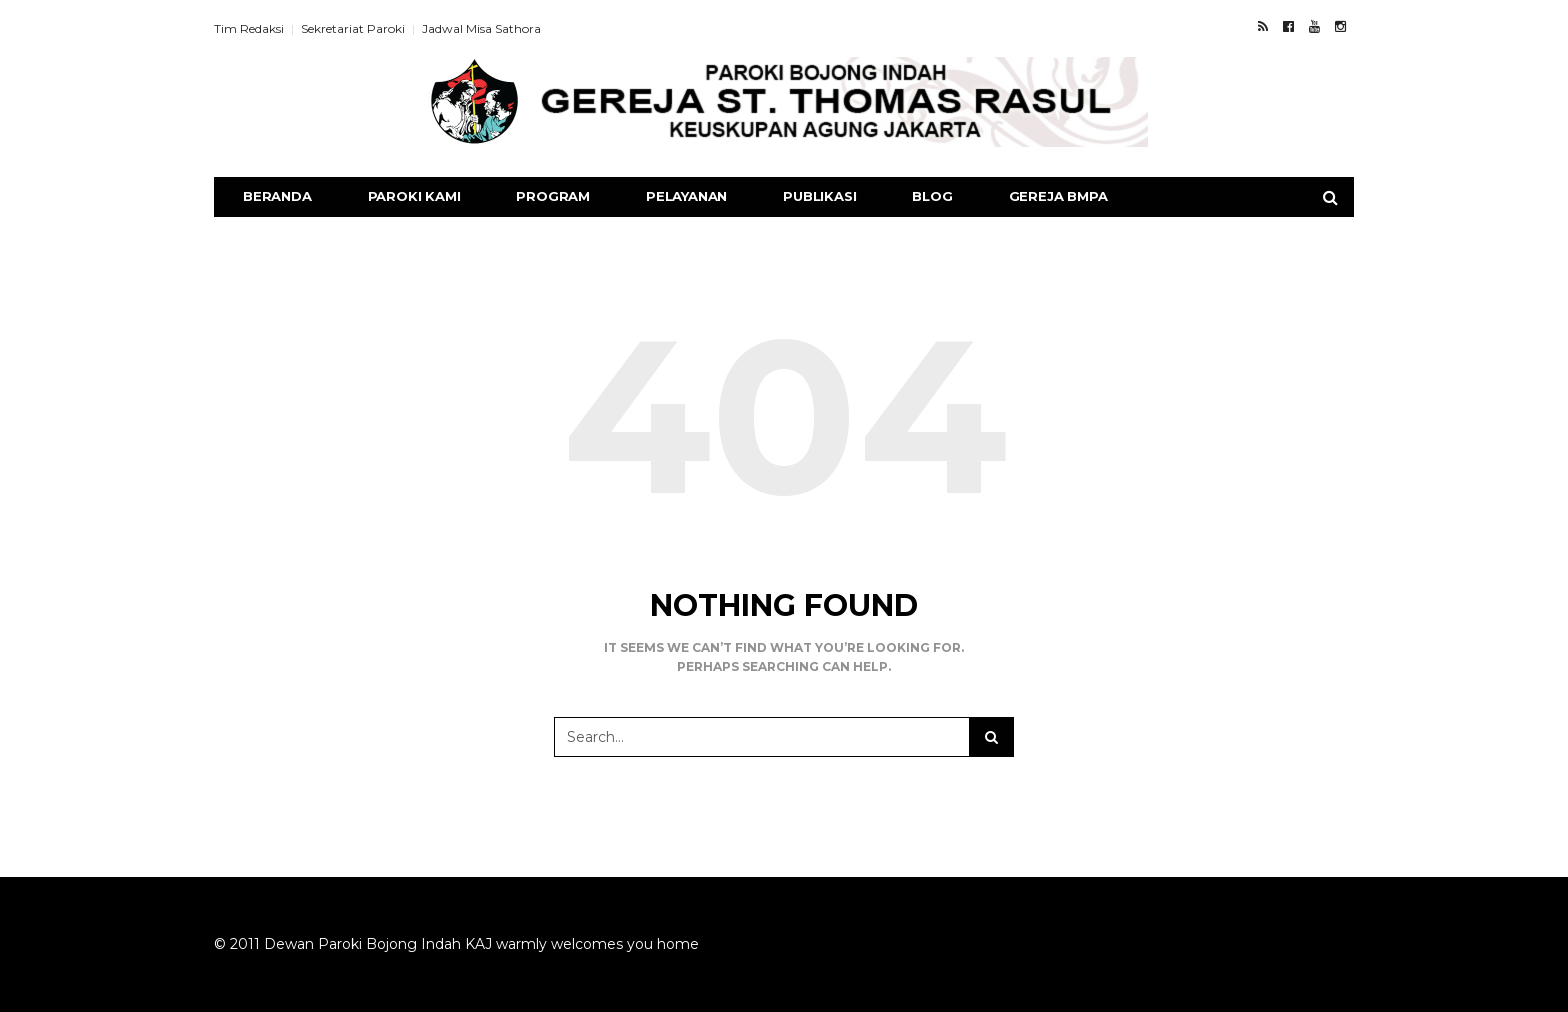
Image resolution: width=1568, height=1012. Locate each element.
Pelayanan (686, 196)
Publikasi (819, 196)
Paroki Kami (414, 196)
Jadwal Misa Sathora (481, 28)
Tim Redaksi (249, 28)
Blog (932, 196)
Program (553, 196)
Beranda (277, 196)
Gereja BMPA (1058, 196)
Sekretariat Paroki (353, 28)
